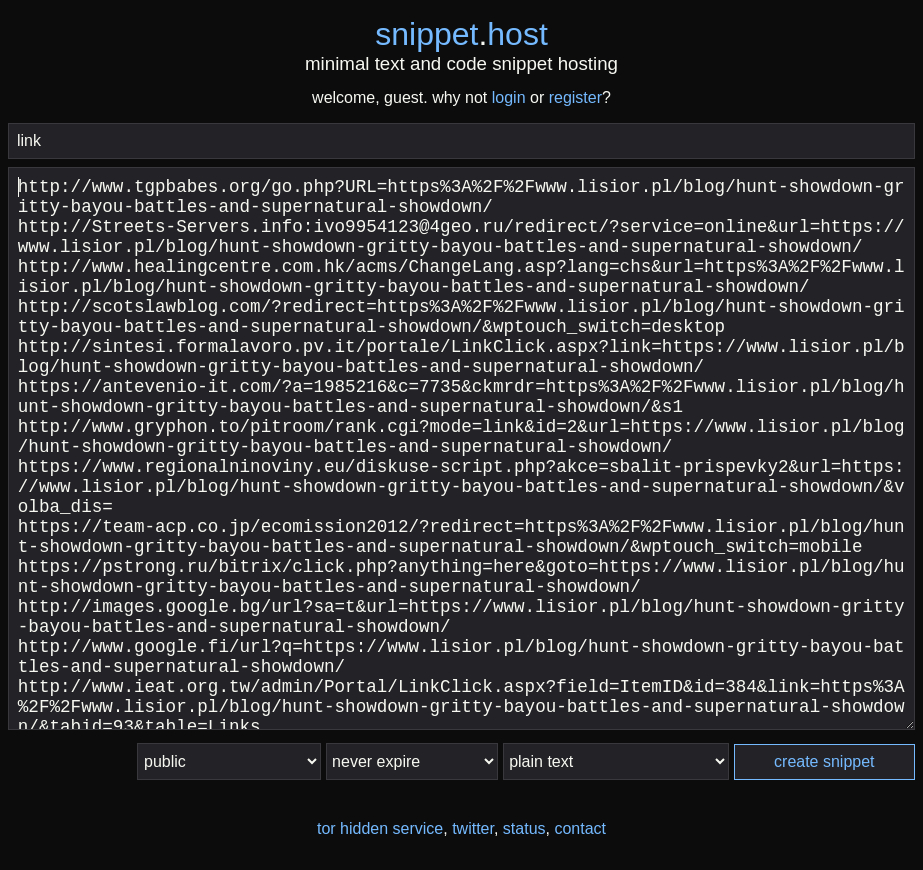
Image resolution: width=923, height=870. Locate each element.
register (575, 97)
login (509, 97)
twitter (473, 828)
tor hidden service (380, 828)
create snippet (824, 761)
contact (580, 828)
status (524, 828)
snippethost (461, 34)
